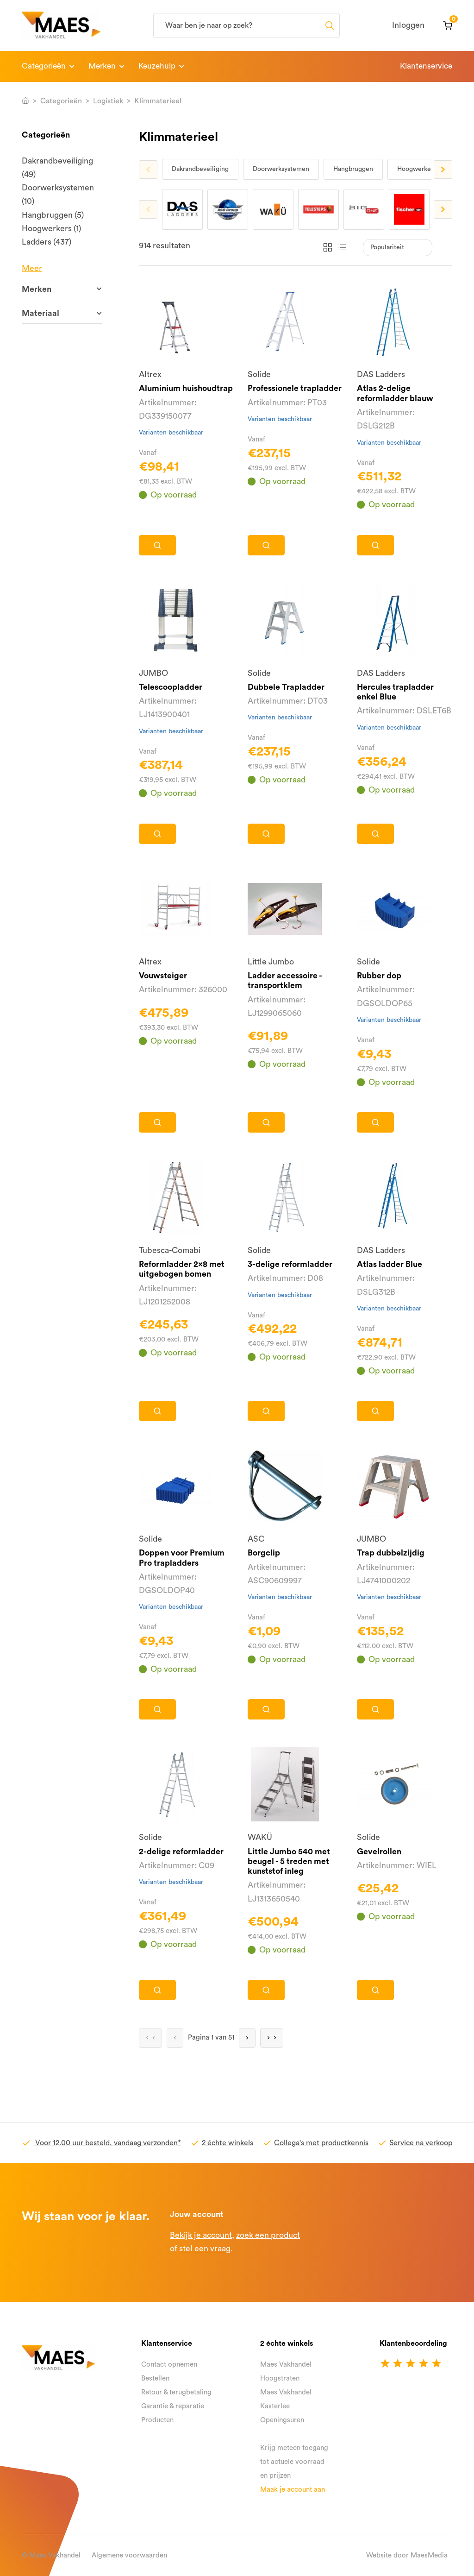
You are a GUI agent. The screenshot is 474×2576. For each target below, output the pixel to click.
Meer (32, 268)
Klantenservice (426, 66)
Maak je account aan (292, 2489)
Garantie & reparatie (172, 2406)
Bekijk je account (201, 2235)
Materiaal (40, 313)
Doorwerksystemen (281, 169)
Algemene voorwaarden (129, 2555)
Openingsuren (282, 2420)
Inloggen (408, 25)
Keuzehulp (156, 66)
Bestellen (155, 2378)
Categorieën (44, 66)
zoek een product (268, 2235)
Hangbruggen (353, 169)
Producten (157, 2420)
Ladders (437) (46, 242)
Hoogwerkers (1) (51, 229)
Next (443, 169)
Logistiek (108, 101)
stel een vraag (205, 2249)
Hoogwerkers (416, 169)
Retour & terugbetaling (176, 2392)
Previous (148, 169)
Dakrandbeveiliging (200, 169)
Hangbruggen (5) (53, 215)
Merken (102, 66)
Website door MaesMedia (407, 2555)
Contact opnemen (169, 2364)
